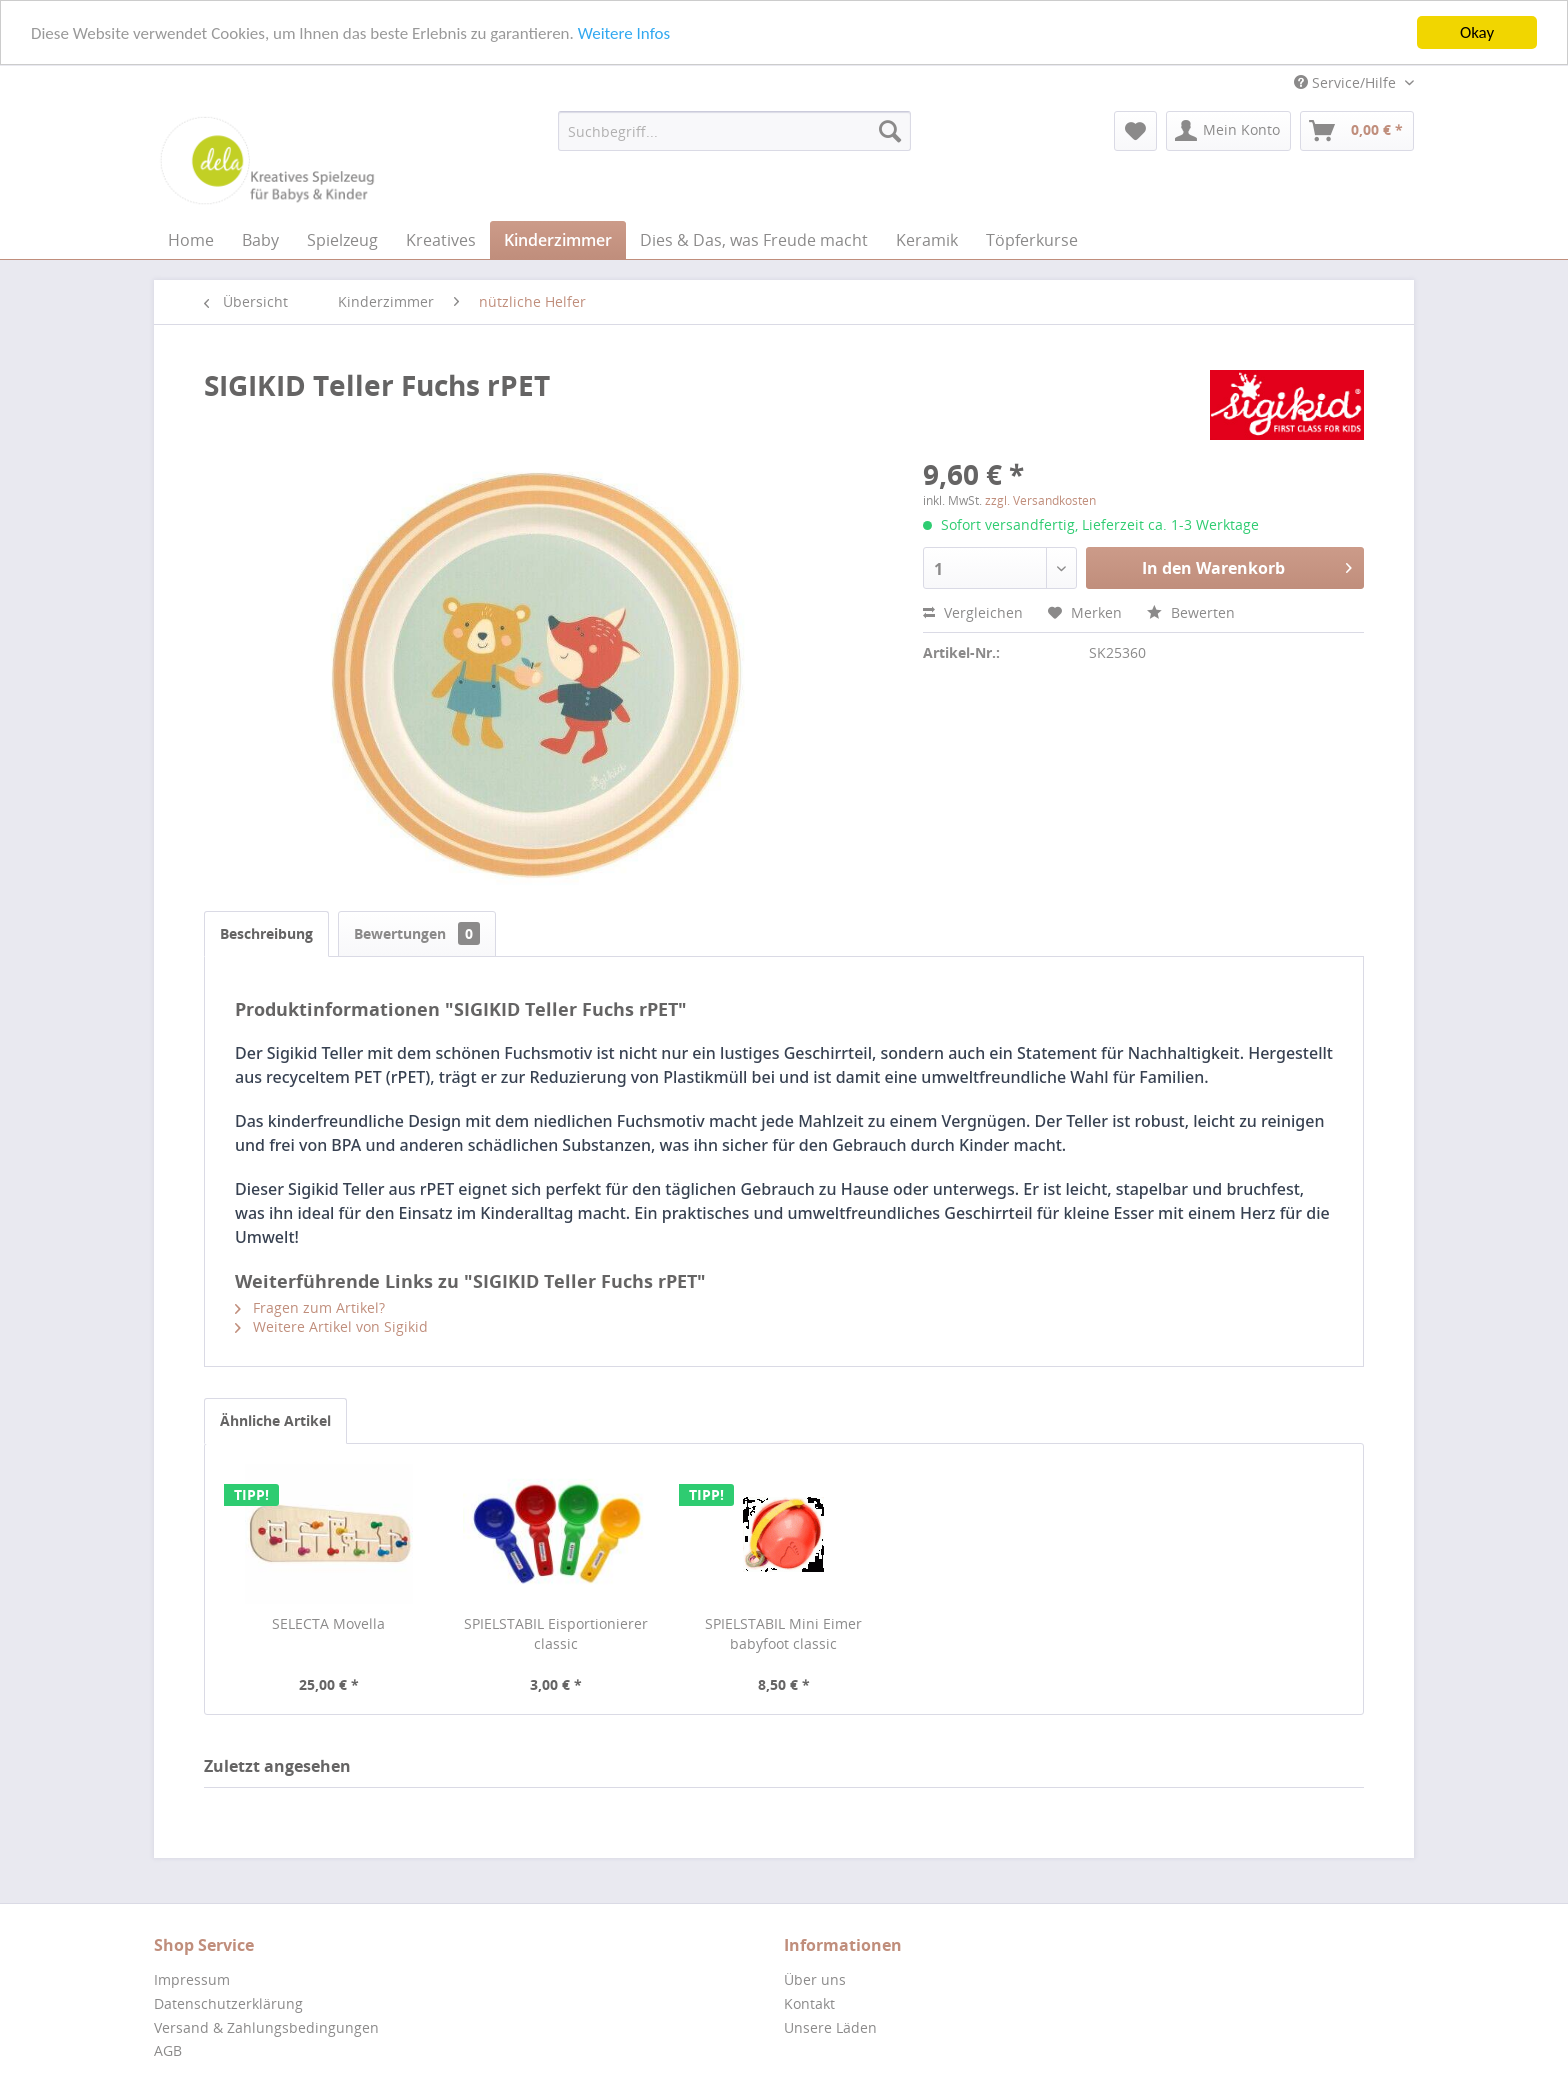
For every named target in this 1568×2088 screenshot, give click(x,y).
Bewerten (1191, 612)
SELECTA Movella (328, 1623)
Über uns (815, 1979)
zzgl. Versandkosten (1040, 500)
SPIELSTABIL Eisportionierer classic (556, 1633)
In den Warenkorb (1247, 565)
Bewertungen (417, 933)
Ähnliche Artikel (275, 1420)
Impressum (192, 1979)
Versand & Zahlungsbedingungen (266, 2027)
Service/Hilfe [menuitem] (1347, 82)
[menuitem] (734, 131)
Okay (1477, 32)
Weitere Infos (624, 32)
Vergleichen (973, 612)
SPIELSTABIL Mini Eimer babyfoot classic (783, 1633)
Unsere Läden (830, 2027)
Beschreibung (266, 933)
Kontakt (809, 2003)
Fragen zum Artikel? (310, 1307)
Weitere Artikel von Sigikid (331, 1326)
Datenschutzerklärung (228, 2003)
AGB (168, 2050)
